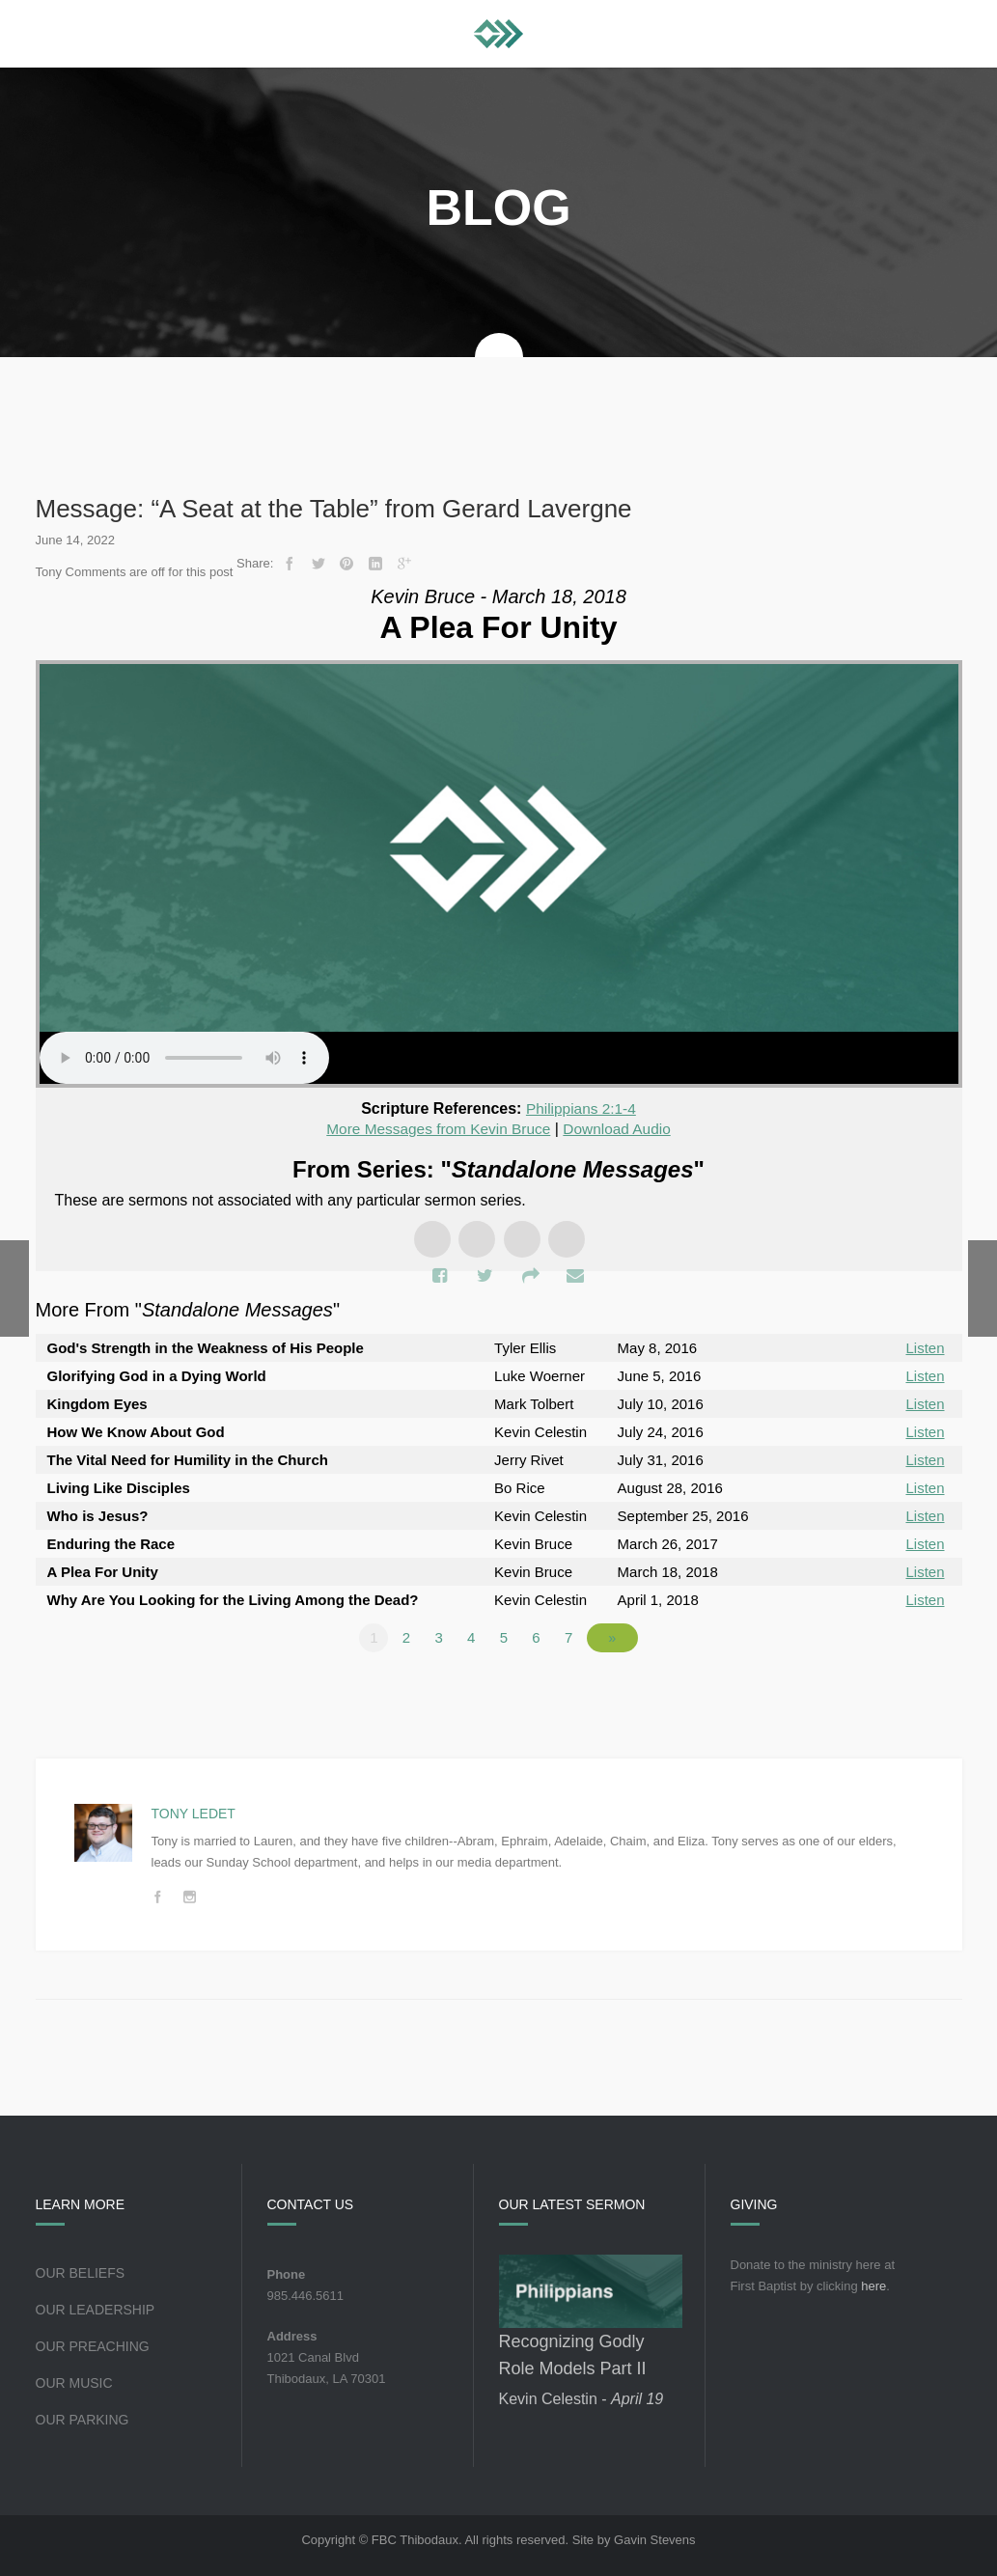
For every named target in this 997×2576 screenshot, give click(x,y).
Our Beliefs (80, 2272)
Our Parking (82, 2418)
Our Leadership (95, 2308)
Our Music (74, 2382)
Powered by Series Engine (890, 1690)
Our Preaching (93, 2345)
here (873, 2285)
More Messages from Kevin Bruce (436, 1129)
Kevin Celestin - (581, 2398)
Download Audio (622, 1129)
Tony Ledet (193, 1812)
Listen (924, 1347)
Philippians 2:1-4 (581, 1108)
